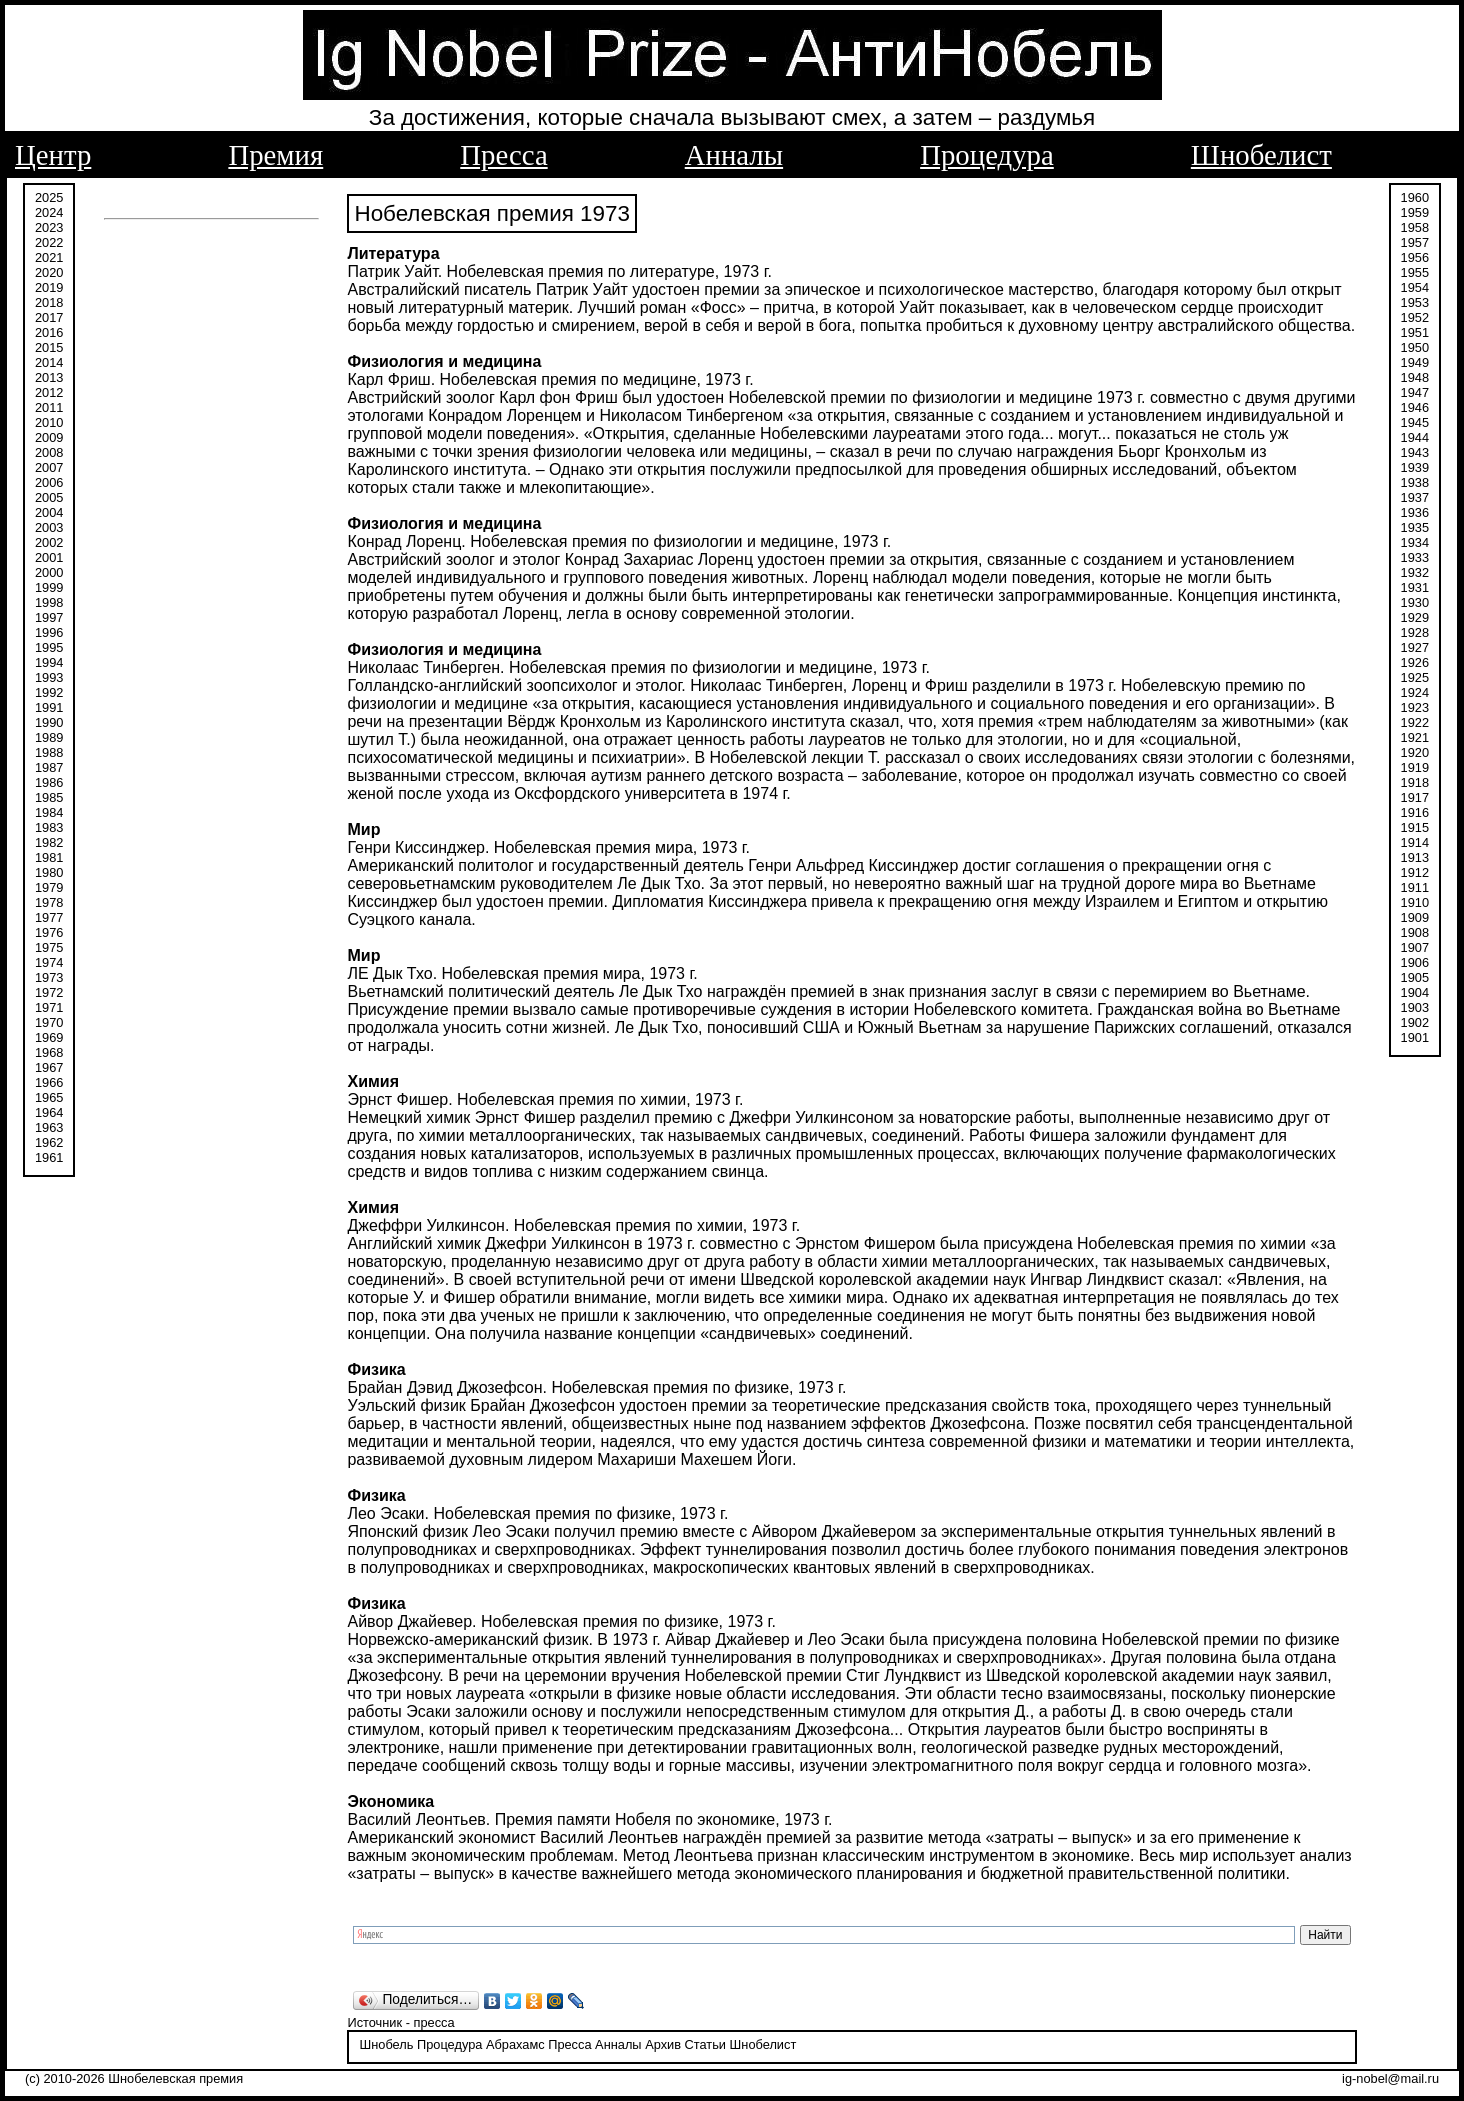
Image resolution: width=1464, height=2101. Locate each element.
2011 (49, 407)
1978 (49, 902)
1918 (1415, 782)
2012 (49, 392)
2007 (49, 467)
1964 (49, 1112)
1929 (1415, 617)
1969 (49, 1037)
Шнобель (386, 2044)
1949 (1415, 362)
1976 (49, 932)
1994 (49, 662)
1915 (1415, 827)
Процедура (987, 155)
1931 (1415, 587)
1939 (1415, 467)
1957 (1415, 242)
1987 (49, 767)
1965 (49, 1097)
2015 (49, 347)
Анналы (734, 155)
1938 (1415, 482)
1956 (1415, 257)
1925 (1415, 677)
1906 (1415, 962)
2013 (49, 377)
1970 (49, 1022)
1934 (1415, 542)
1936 (1415, 512)
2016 (49, 332)
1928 (1415, 632)
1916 (1415, 812)
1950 (1415, 347)
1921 (1415, 737)
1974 (49, 962)
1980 (49, 872)
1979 (49, 887)
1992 (49, 692)
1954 (1415, 287)
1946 (1415, 407)
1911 (1415, 887)
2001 (49, 557)
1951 (1415, 332)
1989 (49, 737)
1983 (49, 827)
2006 (49, 482)
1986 (49, 782)
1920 (1415, 752)
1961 (49, 1157)
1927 (1415, 647)
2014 (49, 362)
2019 (49, 287)
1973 (49, 977)
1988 (49, 752)
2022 (49, 242)
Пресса (503, 155)
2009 (49, 437)
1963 (49, 1127)
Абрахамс (515, 2044)
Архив (663, 2044)
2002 (49, 542)
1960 (1415, 197)
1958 (1415, 227)
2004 (49, 512)
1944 (1415, 437)
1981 (49, 857)
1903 (1415, 1007)
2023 (49, 227)
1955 (1415, 272)
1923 (1415, 707)
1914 (1415, 842)
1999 (49, 587)
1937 (1415, 497)
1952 (1415, 317)
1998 (49, 602)
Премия (275, 155)
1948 (1415, 377)
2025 (49, 197)
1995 (49, 647)
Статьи (705, 2044)
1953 (1415, 302)
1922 (1415, 722)
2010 (49, 422)
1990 (49, 722)
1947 (1415, 392)
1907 (1415, 947)
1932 (1415, 572)
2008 (49, 452)
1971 (49, 1007)
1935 (1415, 527)
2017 (49, 317)
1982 (49, 842)
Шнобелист (1261, 155)
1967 (49, 1067)
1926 (1415, 662)
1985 (49, 797)
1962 (49, 1142)
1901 (1415, 1037)
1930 (1415, 602)
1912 (1415, 872)
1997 (49, 617)
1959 (1415, 212)
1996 (49, 632)
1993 (49, 677)
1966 (49, 1082)
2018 (49, 302)
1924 (1415, 692)
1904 (1415, 992)
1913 (1415, 857)
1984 (49, 812)
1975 (49, 947)
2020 (49, 272)
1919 (1415, 767)
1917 (1415, 797)
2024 (49, 212)
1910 (1415, 902)
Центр (53, 155)
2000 (49, 572)
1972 (49, 992)
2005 (49, 497)
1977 (49, 917)
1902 (1415, 1022)
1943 (1415, 452)
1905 (1415, 977)
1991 (49, 707)
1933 (1415, 557)
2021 (49, 257)
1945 (1415, 422)
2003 (49, 527)
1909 (1415, 917)
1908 (1415, 932)
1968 (49, 1052)
